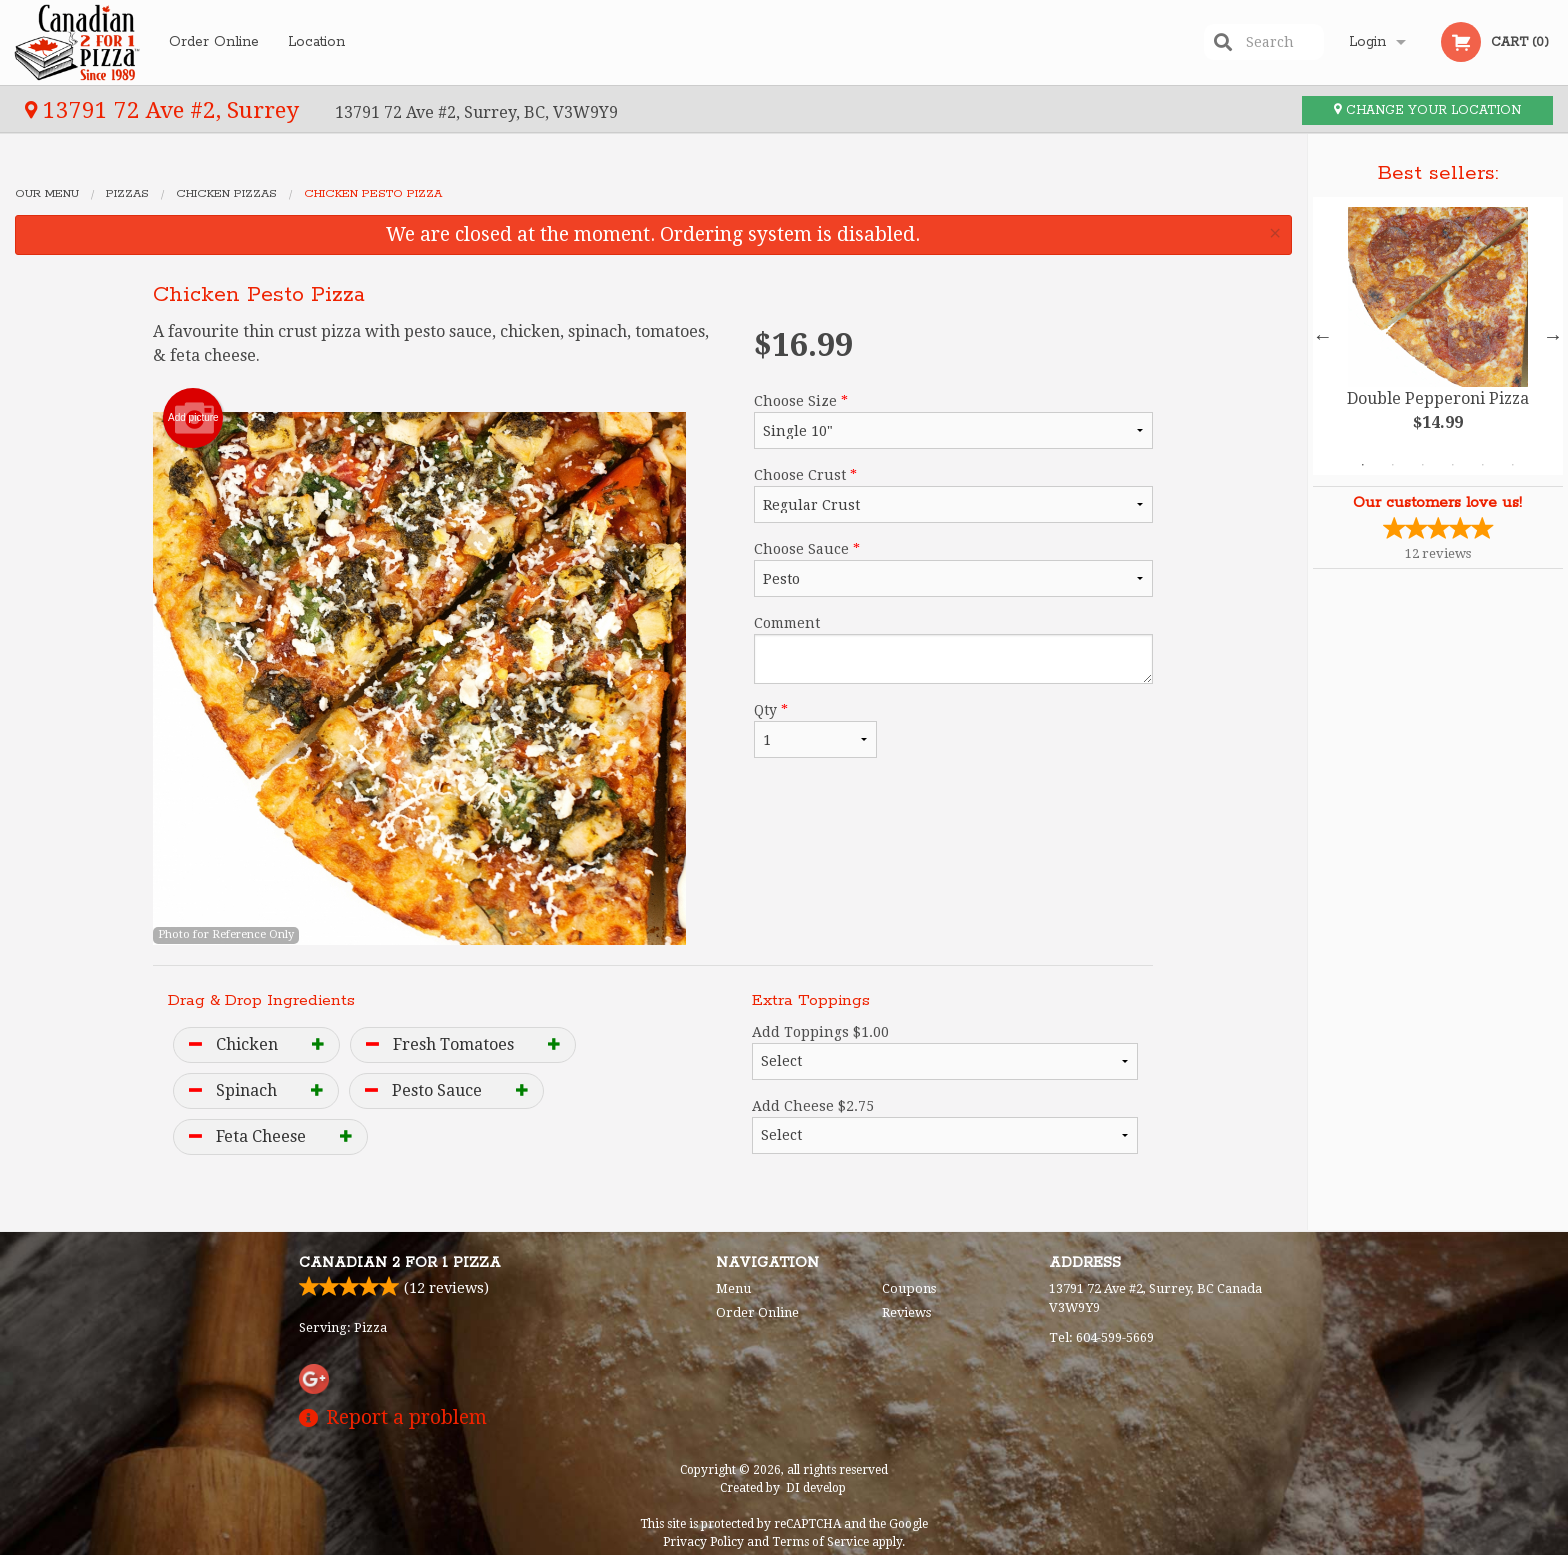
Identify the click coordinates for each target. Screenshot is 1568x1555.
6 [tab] (1513, 465)
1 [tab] (1363, 465)
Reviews (906, 1312)
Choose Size (953, 421)
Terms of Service (820, 1542)
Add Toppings (945, 1052)
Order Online (214, 42)
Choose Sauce (953, 569)
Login (1367, 42)
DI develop (816, 1488)
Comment (953, 649)
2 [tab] (1393, 465)
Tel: (1101, 1337)
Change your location (1427, 110)
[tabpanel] (1438, 336)
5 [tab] (1483, 465)
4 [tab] (1453, 465)
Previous (1323, 336)
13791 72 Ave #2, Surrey (165, 110)
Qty (815, 730)
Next (1553, 336)
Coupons (909, 1288)
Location (316, 42)
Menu (733, 1288)
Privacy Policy (703, 1542)
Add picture (193, 418)
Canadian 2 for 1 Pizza (400, 1263)
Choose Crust (953, 495)
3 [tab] (1423, 465)
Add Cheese (945, 1126)
